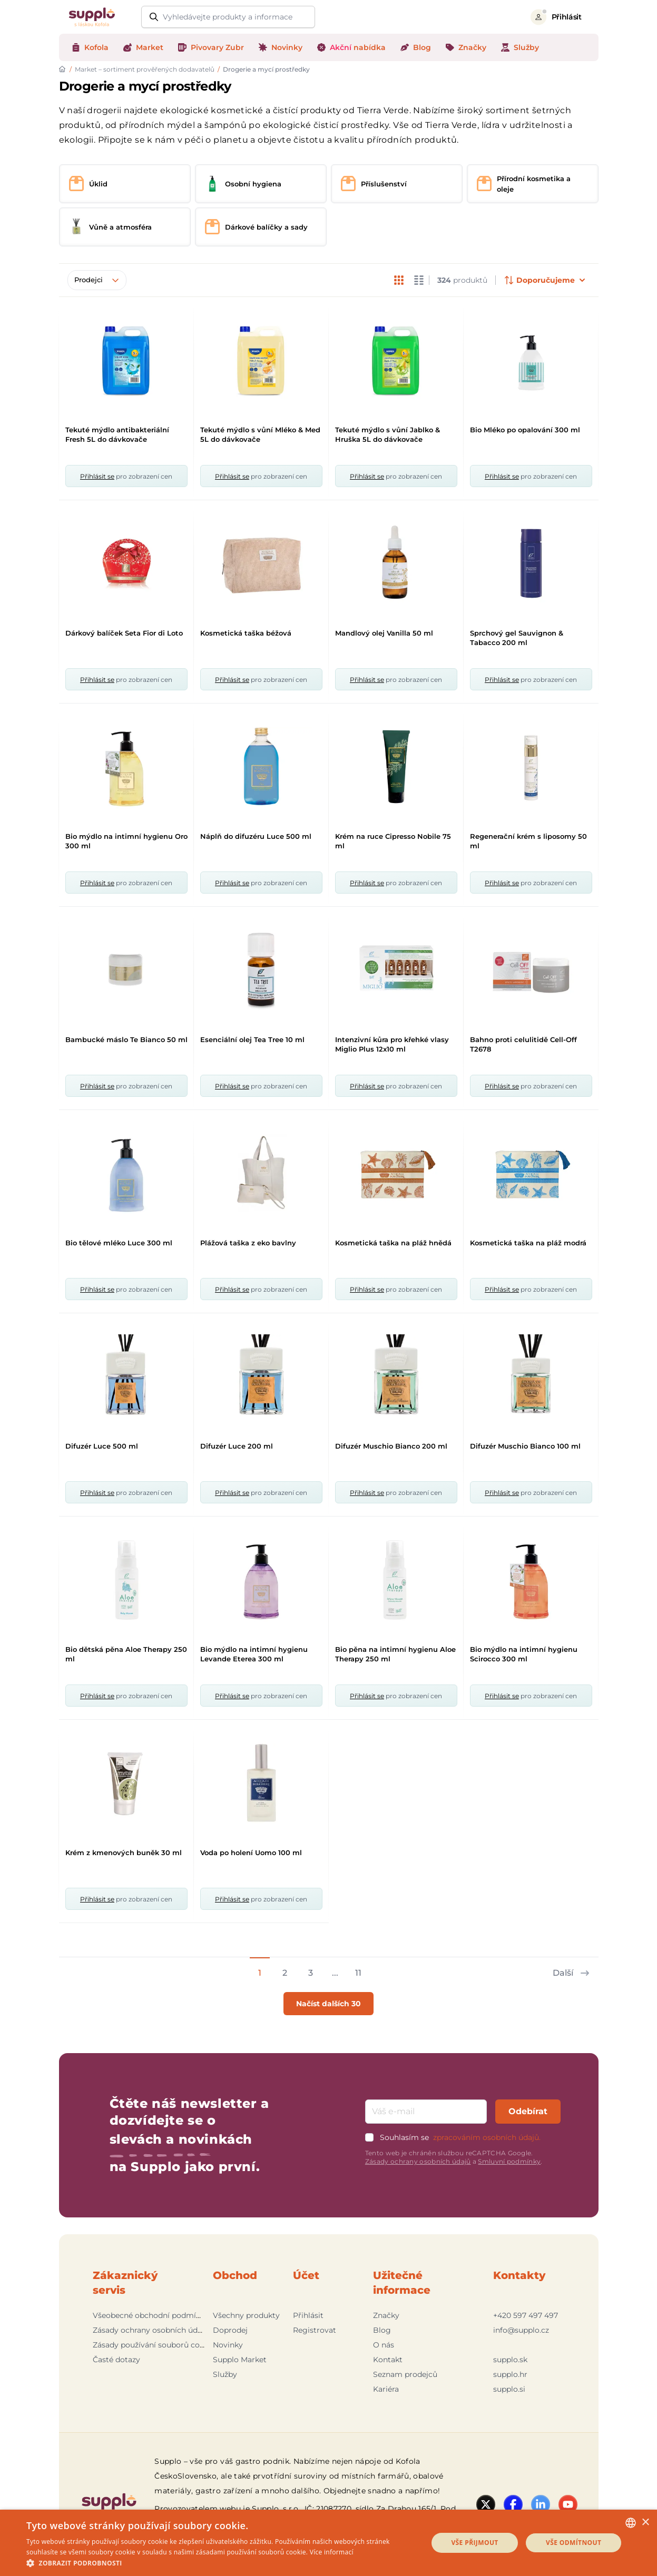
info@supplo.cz (521, 2330)
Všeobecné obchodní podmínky (151, 2315)
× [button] (645, 2523)
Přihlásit (308, 2315)
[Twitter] (485, 2504)
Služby (225, 2374)
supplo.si (509, 2389)
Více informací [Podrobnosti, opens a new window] (332, 2552)
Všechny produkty (246, 2315)
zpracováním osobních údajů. (487, 2137)
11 (358, 1973)
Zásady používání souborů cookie (154, 2345)
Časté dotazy (116, 2359)
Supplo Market (240, 2359)
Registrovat (314, 2330)
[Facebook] (513, 2504)
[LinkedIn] (540, 2504)
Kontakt (388, 2359)
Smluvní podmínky (509, 2161)
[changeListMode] (399, 280)
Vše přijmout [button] (474, 2542)
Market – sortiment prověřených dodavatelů (144, 69)
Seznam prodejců (405, 2374)
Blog (382, 2330)
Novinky (228, 2345)
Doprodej (230, 2330)
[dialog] (328, 2543)
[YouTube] (567, 2504)
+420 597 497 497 (525, 2315)
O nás (383, 2345)
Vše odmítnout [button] (573, 2542)
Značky (386, 2315)
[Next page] (570, 1968)
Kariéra (386, 2389)
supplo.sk (510, 2359)
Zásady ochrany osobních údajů (418, 2161)
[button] (221, 2563)
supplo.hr (510, 2374)
